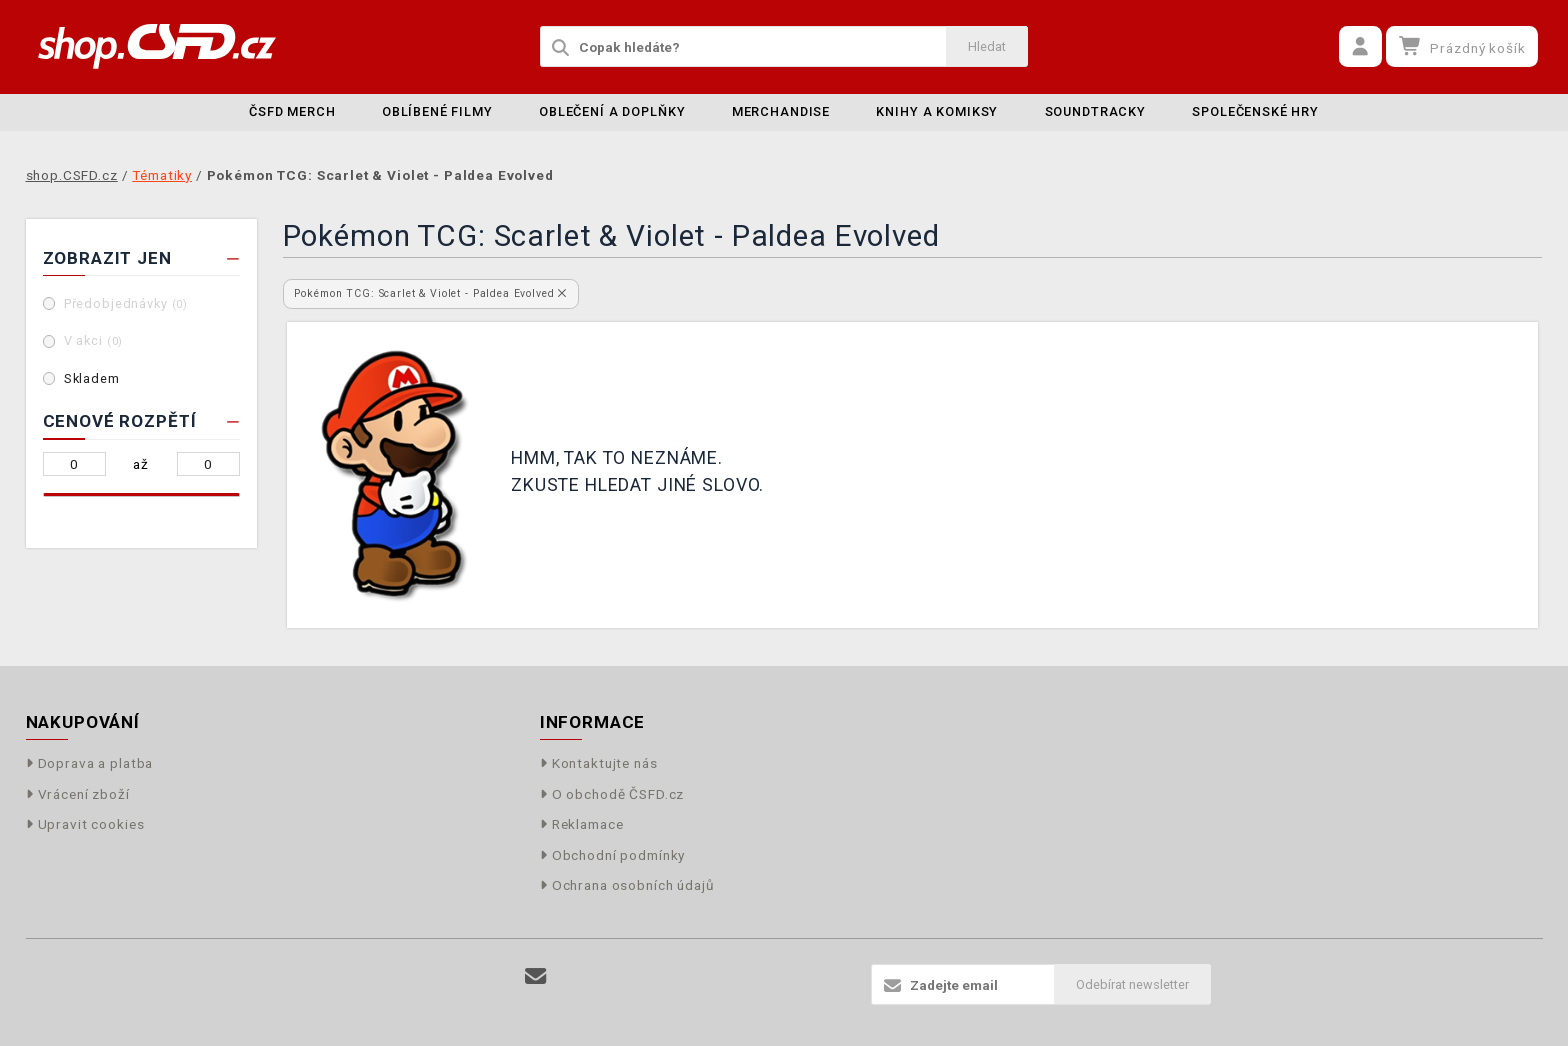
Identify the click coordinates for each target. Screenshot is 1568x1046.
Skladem (92, 378)
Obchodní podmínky (613, 855)
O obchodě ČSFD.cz (612, 794)
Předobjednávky (126, 303)
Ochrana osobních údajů (627, 885)
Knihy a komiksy (937, 111)
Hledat (987, 46)
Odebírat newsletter (1132, 984)
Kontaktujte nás (599, 763)
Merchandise (781, 111)
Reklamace (582, 824)
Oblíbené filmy (437, 111)
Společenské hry (1255, 111)
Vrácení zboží (78, 794)
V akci (94, 340)
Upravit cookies (85, 824)
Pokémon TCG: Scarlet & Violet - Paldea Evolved (430, 293)
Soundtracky (1095, 111)
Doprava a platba (90, 763)
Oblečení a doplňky (612, 111)
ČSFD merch (292, 111)
